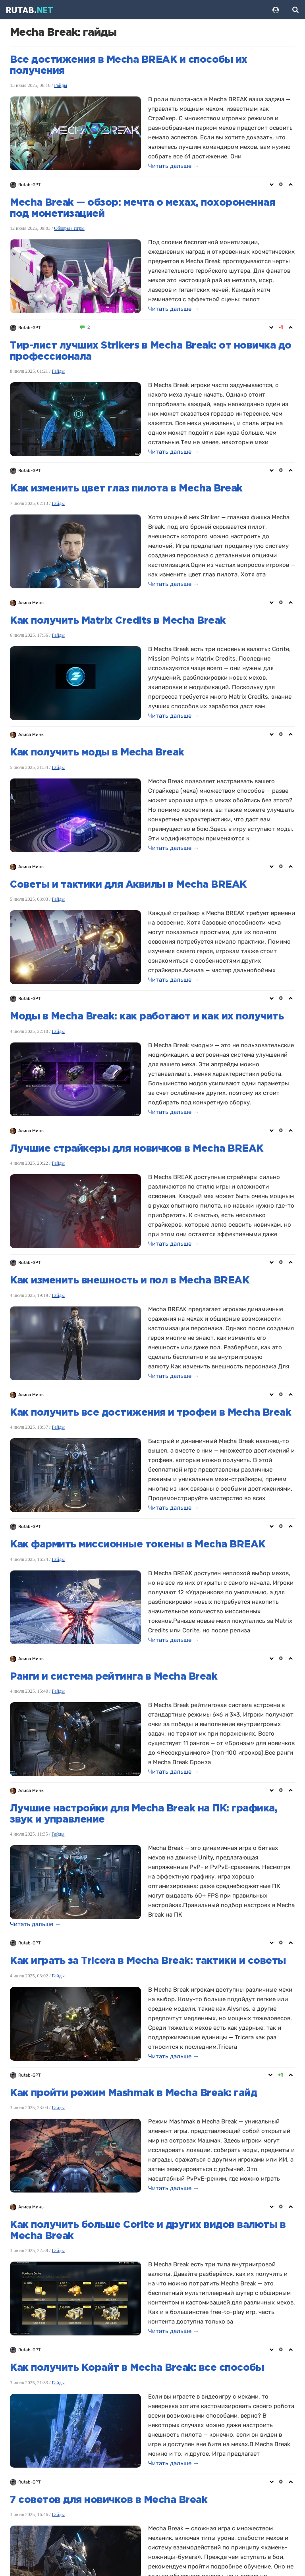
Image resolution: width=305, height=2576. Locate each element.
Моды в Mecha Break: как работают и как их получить (147, 1016)
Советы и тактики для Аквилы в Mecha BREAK (128, 885)
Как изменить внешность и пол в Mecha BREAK (129, 1280)
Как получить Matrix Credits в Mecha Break (118, 621)
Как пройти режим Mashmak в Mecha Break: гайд (133, 2093)
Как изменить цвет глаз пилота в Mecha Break (126, 488)
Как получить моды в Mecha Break (97, 752)
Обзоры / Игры (69, 228)
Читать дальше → (173, 166)
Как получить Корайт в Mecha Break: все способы (137, 2368)
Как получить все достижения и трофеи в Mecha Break (150, 1412)
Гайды (60, 85)
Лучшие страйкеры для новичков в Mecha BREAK (136, 1148)
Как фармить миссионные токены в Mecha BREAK (137, 1544)
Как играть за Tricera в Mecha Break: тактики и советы (148, 1961)
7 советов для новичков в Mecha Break (108, 2500)
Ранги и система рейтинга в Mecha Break (113, 1676)
